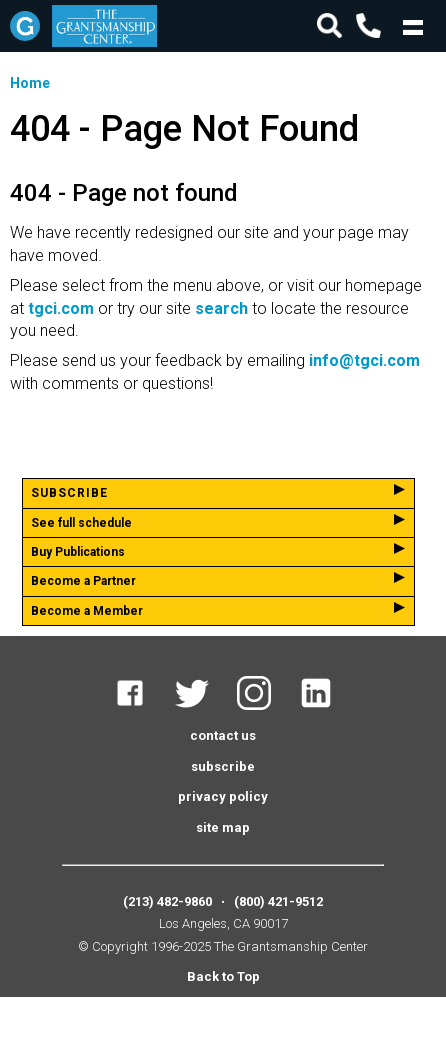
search (221, 308)
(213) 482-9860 (167, 901)
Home (30, 83)
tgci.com (61, 308)
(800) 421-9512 (278, 901)
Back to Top (223, 976)
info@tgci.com (364, 360)
